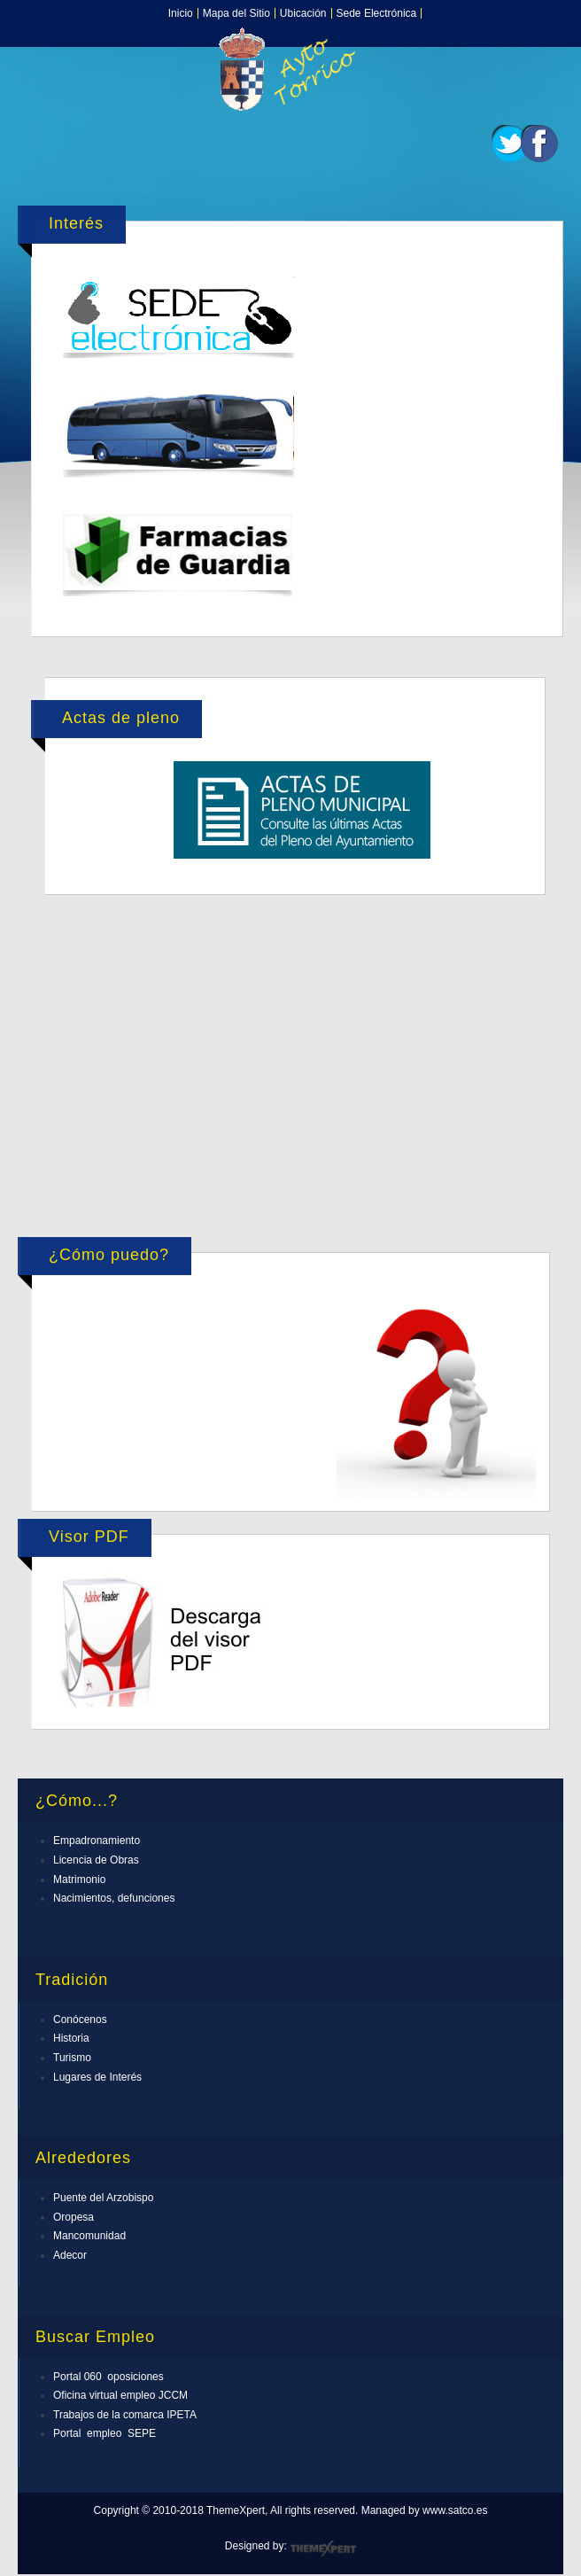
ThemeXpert (323, 2549)
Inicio (180, 13)
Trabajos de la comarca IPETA (125, 2415)
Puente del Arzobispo (103, 2197)
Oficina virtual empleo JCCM (120, 2395)
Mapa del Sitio (236, 13)
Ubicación (303, 13)
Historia (71, 2038)
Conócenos (80, 2019)
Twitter (510, 143)
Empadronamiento (96, 1840)
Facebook (539, 143)
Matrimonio (79, 1879)
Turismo (72, 2057)
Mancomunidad (89, 2236)
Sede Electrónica (377, 13)
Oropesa (73, 2217)
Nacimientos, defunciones (113, 1898)
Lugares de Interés (97, 2077)
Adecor (70, 2255)
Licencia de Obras (96, 1860)
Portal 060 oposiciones (108, 2376)
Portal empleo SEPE (104, 2433)
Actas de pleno (121, 718)
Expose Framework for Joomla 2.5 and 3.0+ (290, 69)
